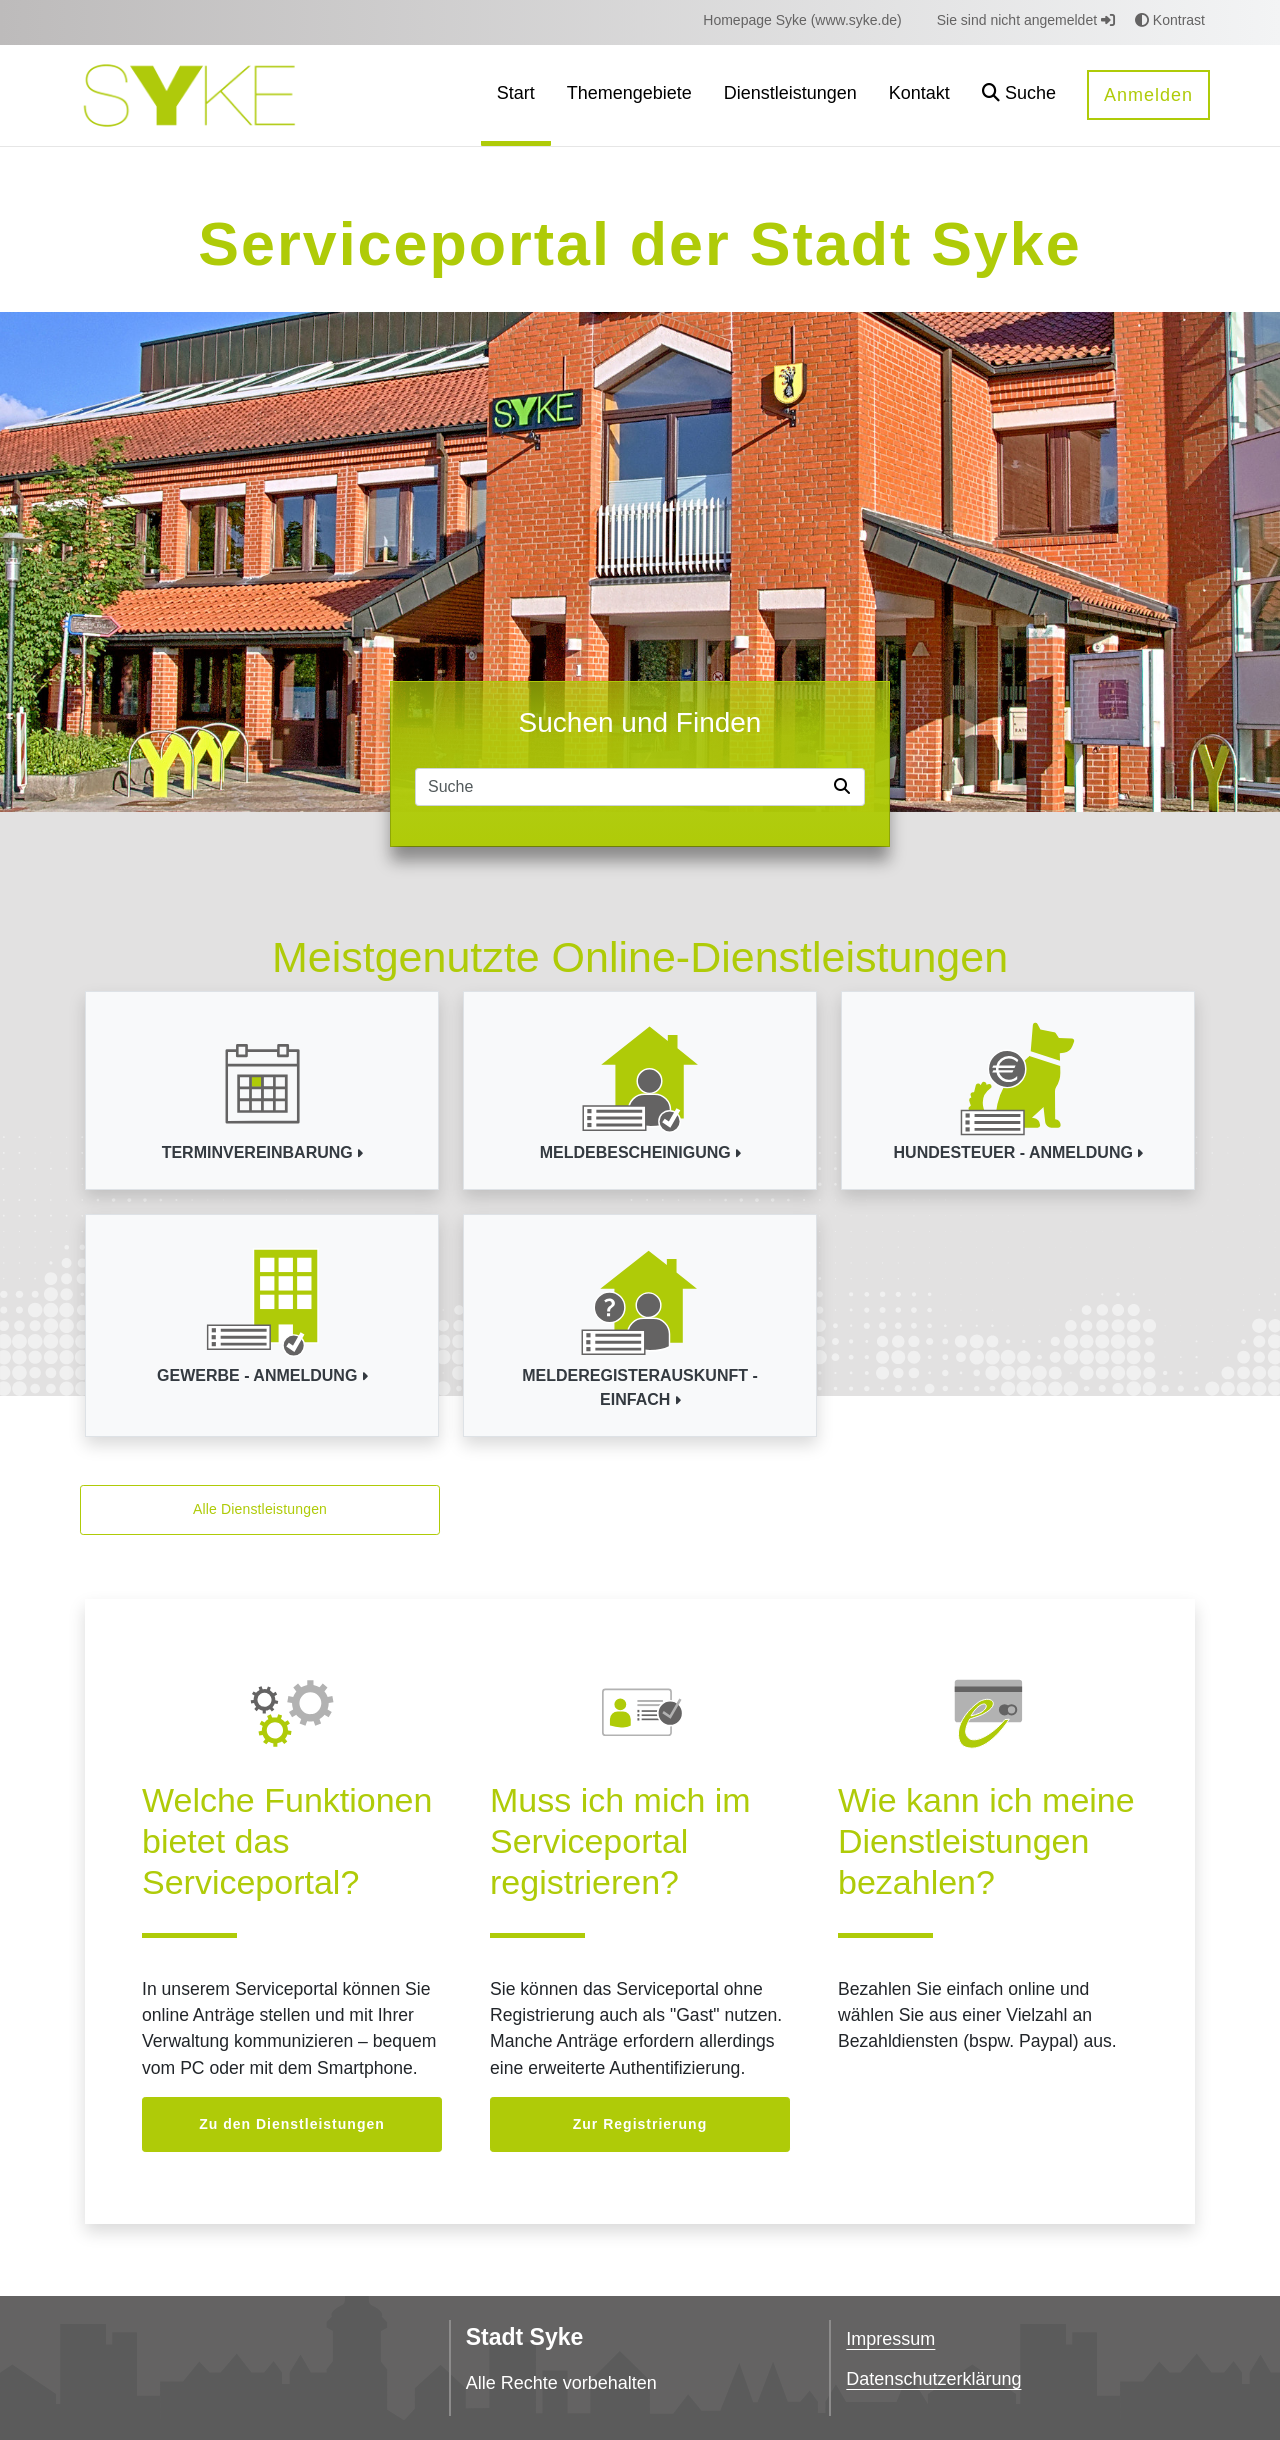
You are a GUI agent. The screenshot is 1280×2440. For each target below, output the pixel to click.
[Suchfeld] (621, 787)
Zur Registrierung (640, 2124)
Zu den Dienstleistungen (292, 2124)
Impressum (890, 2339)
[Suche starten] (846, 787)
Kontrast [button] (1170, 20)
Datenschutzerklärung (933, 2379)
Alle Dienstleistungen (260, 1509)
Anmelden (1148, 95)
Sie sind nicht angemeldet (1026, 20)
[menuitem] (802, 20)
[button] (1019, 95)
